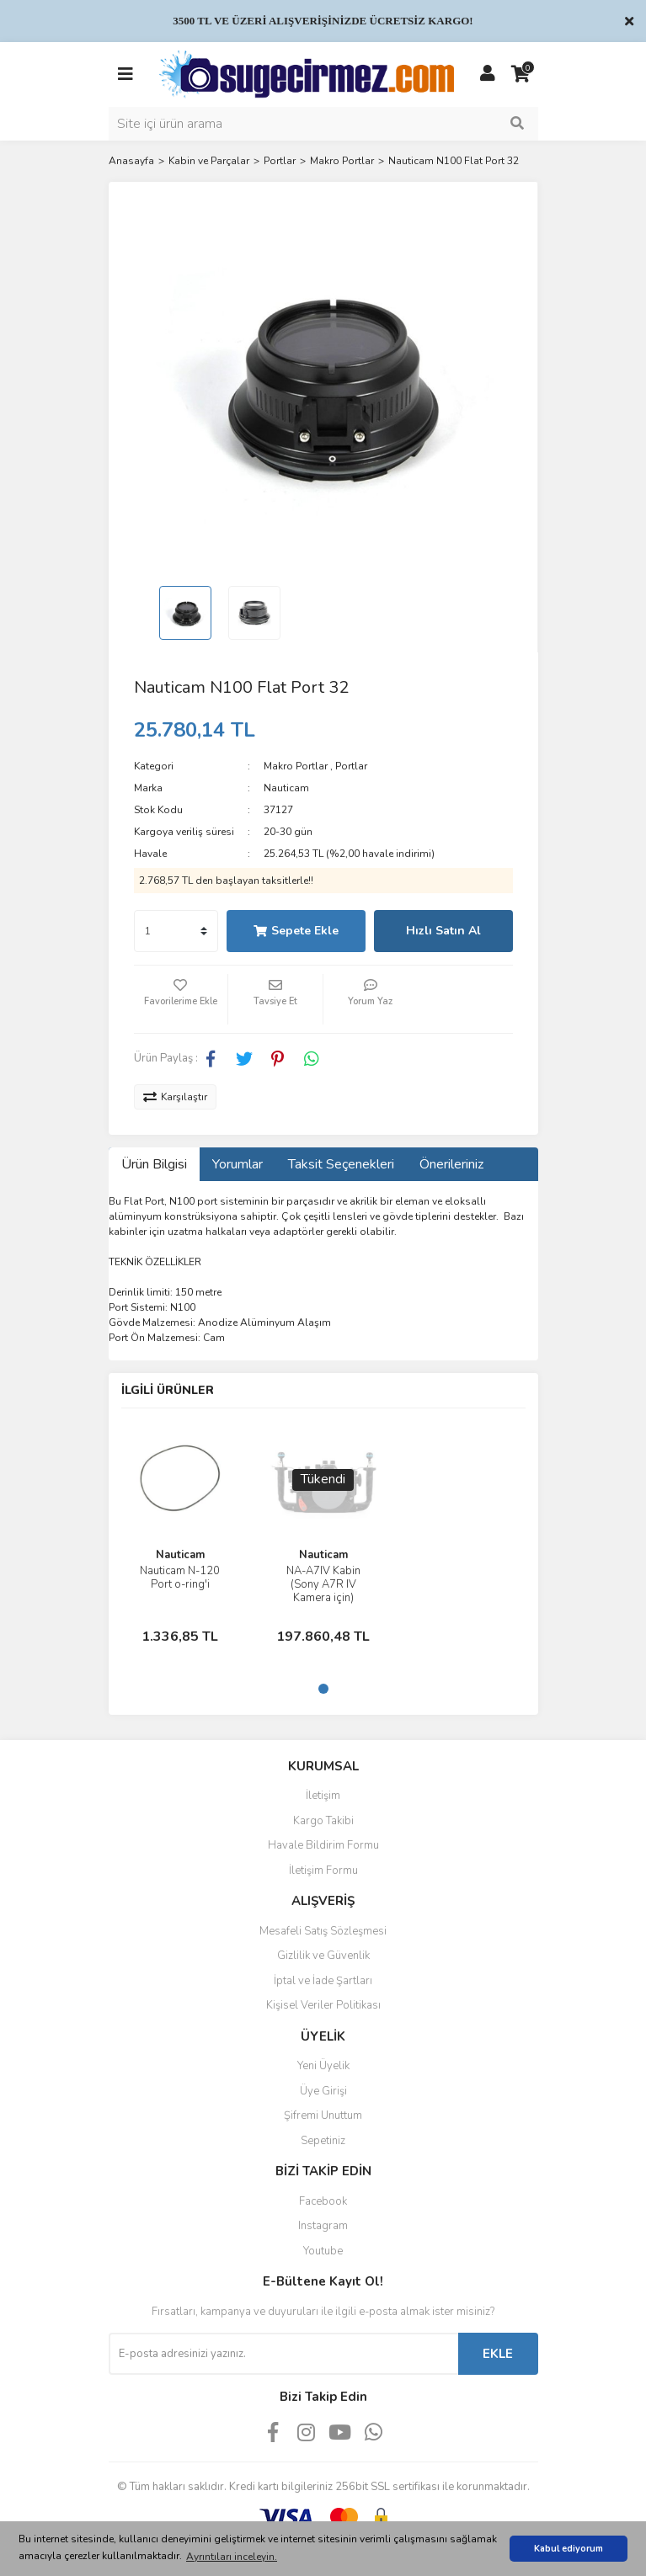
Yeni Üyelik (323, 2065)
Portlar (351, 766)
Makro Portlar (296, 766)
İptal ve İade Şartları (323, 1980)
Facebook (323, 2201)
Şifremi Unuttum (323, 2115)
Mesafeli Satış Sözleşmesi (323, 1931)
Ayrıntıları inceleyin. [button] (231, 2556)
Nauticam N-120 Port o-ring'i (180, 1577)
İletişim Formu (323, 1870)
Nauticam (286, 788)
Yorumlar (237, 1164)
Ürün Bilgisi (154, 1164)
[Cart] (521, 74)
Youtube (323, 2251)
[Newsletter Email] (283, 2354)
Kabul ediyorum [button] (568, 2548)
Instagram (323, 2225)
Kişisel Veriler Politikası (323, 2005)
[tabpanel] (180, 1537)
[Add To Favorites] (181, 999)
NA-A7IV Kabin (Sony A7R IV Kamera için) (323, 1584)
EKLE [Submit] (498, 2353)
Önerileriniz (451, 1164)
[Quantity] (176, 931)
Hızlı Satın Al (443, 931)
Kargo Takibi (323, 1820)
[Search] (323, 124)
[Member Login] (487, 74)
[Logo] (306, 73)
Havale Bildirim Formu (323, 1845)
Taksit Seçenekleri (341, 1164)
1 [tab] (323, 1689)
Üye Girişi (323, 2091)
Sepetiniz (323, 2140)
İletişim (323, 1795)
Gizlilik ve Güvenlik (323, 1955)
